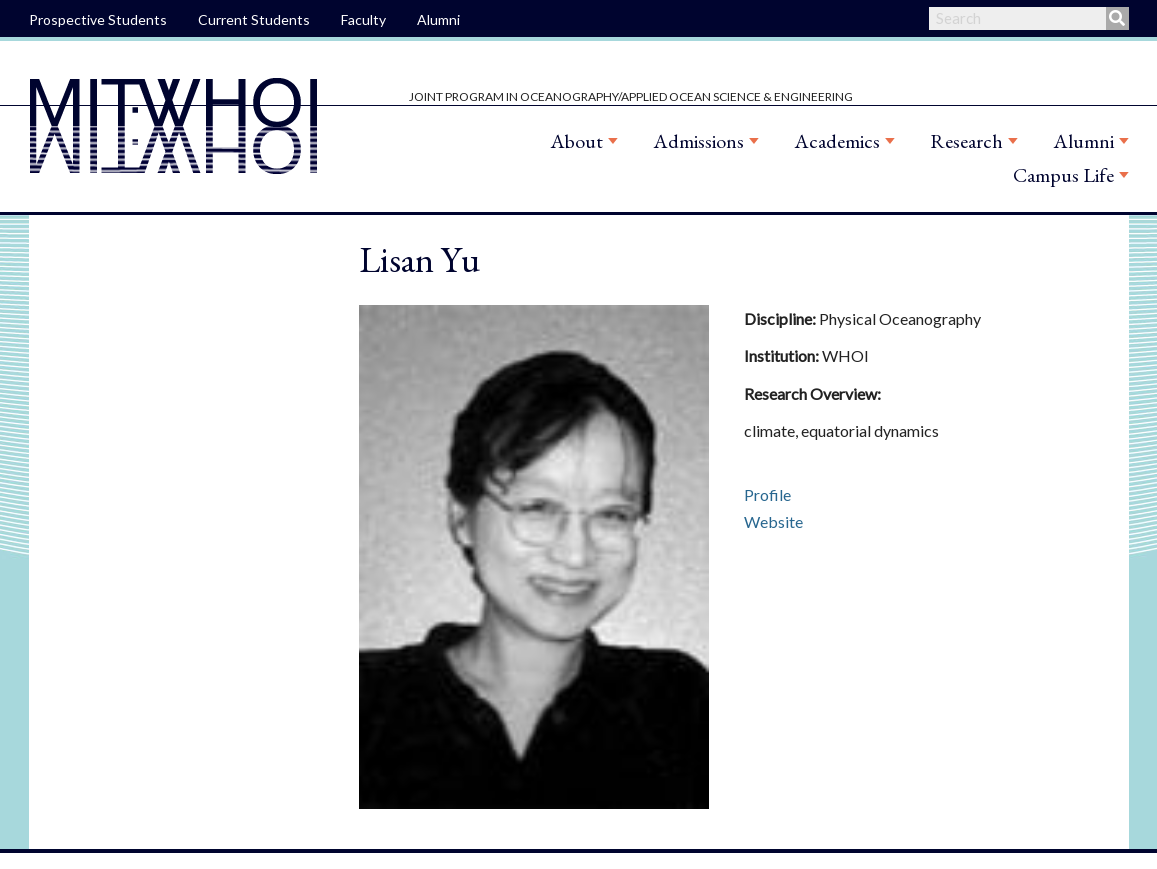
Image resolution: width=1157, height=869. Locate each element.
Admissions (698, 141)
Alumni (438, 19)
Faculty (363, 19)
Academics (837, 141)
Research (966, 141)
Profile (767, 494)
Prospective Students (98, 19)
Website (773, 521)
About (576, 141)
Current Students (254, 19)
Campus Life (1063, 175)
